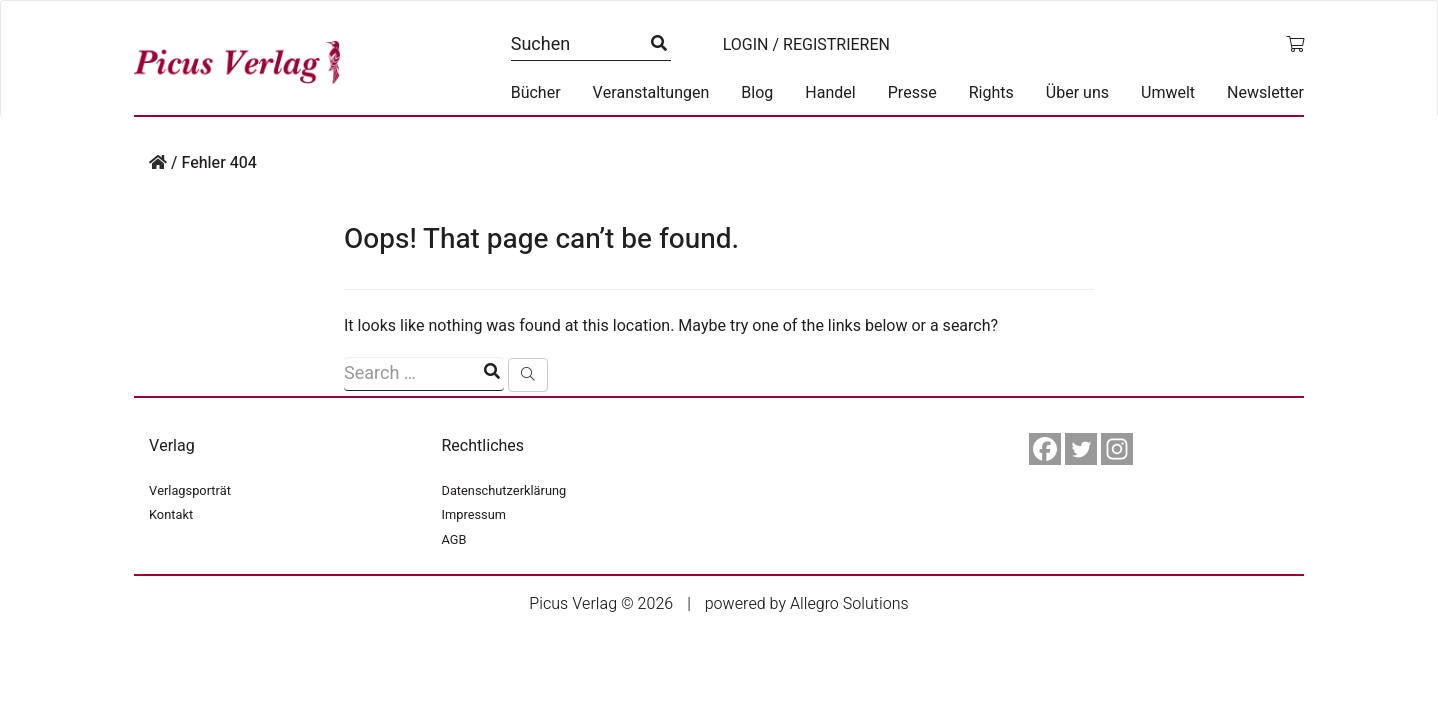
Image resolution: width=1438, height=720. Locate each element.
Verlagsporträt (190, 491)
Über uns (1077, 93)
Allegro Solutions (849, 604)
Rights (991, 93)
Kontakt (171, 515)
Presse (912, 93)
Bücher (536, 93)
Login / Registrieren (806, 45)
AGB (454, 540)
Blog (757, 93)
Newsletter (1265, 93)
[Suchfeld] (424, 374)
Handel (830, 93)
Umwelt (1168, 93)
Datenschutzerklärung (504, 491)
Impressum (474, 515)
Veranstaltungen (651, 93)
